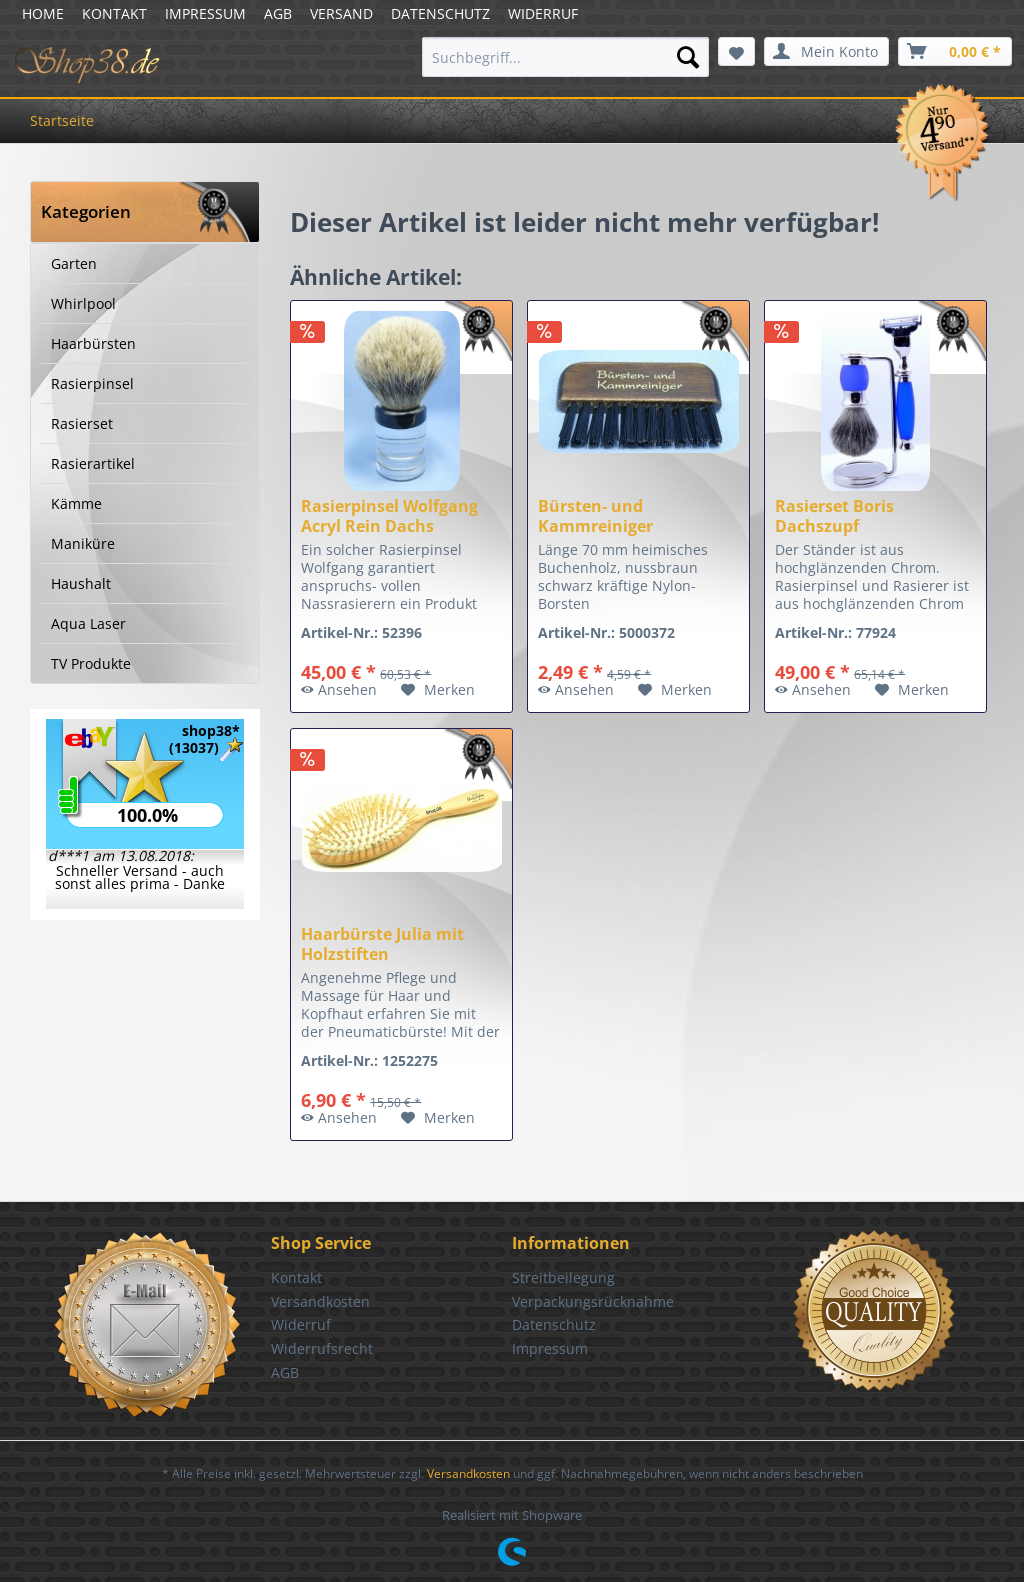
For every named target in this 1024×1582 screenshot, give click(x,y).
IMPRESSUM (205, 13)
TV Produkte (91, 663)
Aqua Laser (88, 623)
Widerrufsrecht (322, 1348)
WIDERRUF (543, 13)
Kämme (76, 503)
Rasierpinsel (92, 383)
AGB (278, 13)
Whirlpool (83, 303)
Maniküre (83, 543)
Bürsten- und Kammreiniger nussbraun (595, 516)
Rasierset (82, 423)
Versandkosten (320, 1301)
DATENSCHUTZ (440, 13)
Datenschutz (554, 1324)
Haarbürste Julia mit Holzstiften (382, 944)
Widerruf (301, 1324)
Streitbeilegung (563, 1277)
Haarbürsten (93, 343)
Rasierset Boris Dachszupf (834, 516)
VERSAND (341, 13)
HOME (43, 13)
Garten (74, 263)
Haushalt (81, 583)
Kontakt (296, 1277)
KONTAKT (114, 13)
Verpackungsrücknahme (593, 1301)
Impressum (550, 1348)
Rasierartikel (93, 463)
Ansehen (339, 689)
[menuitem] (565, 57)
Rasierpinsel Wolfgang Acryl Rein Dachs (389, 516)
